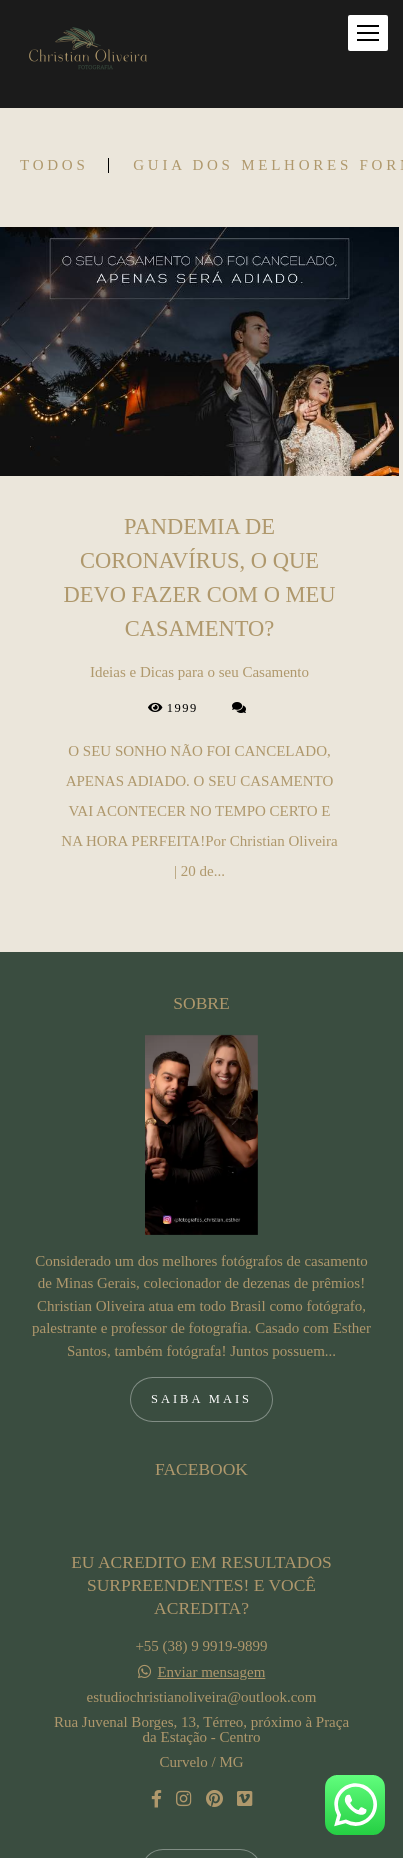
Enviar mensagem (211, 1564)
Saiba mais (201, 1291)
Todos (54, 165)
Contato (201, 1763)
